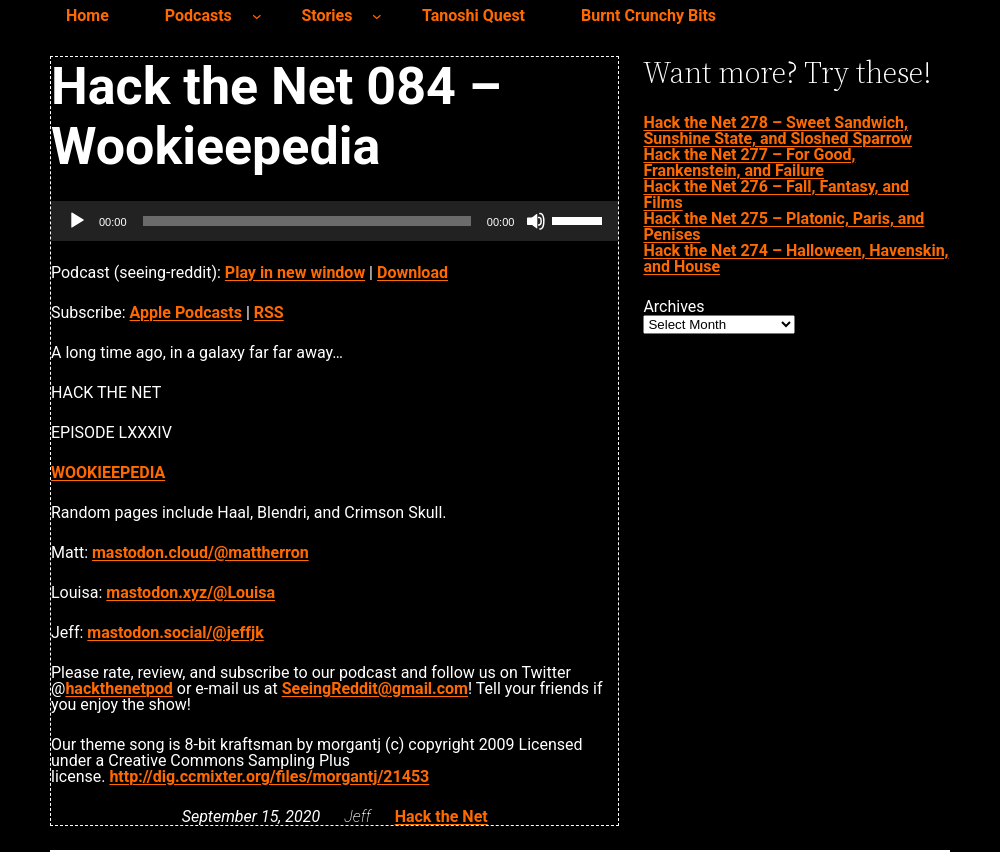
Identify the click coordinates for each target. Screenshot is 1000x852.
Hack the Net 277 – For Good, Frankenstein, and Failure (749, 162)
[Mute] (536, 221)
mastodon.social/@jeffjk (175, 632)
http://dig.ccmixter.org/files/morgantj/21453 (269, 776)
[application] (334, 221)
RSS (269, 312)
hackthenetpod (118, 688)
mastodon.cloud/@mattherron (200, 552)
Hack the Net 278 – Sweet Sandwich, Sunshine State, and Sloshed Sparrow (777, 130)
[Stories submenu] (377, 16)
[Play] (77, 221)
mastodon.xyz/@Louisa (190, 592)
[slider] (307, 221)
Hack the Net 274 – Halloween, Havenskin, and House (795, 258)
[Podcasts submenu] (257, 16)
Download (412, 272)
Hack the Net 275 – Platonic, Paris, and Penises (783, 226)
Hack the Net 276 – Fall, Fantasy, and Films (776, 194)
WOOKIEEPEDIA (108, 472)
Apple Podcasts (186, 312)
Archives (673, 307)
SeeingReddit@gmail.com (375, 688)
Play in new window (295, 272)
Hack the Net (441, 816)
